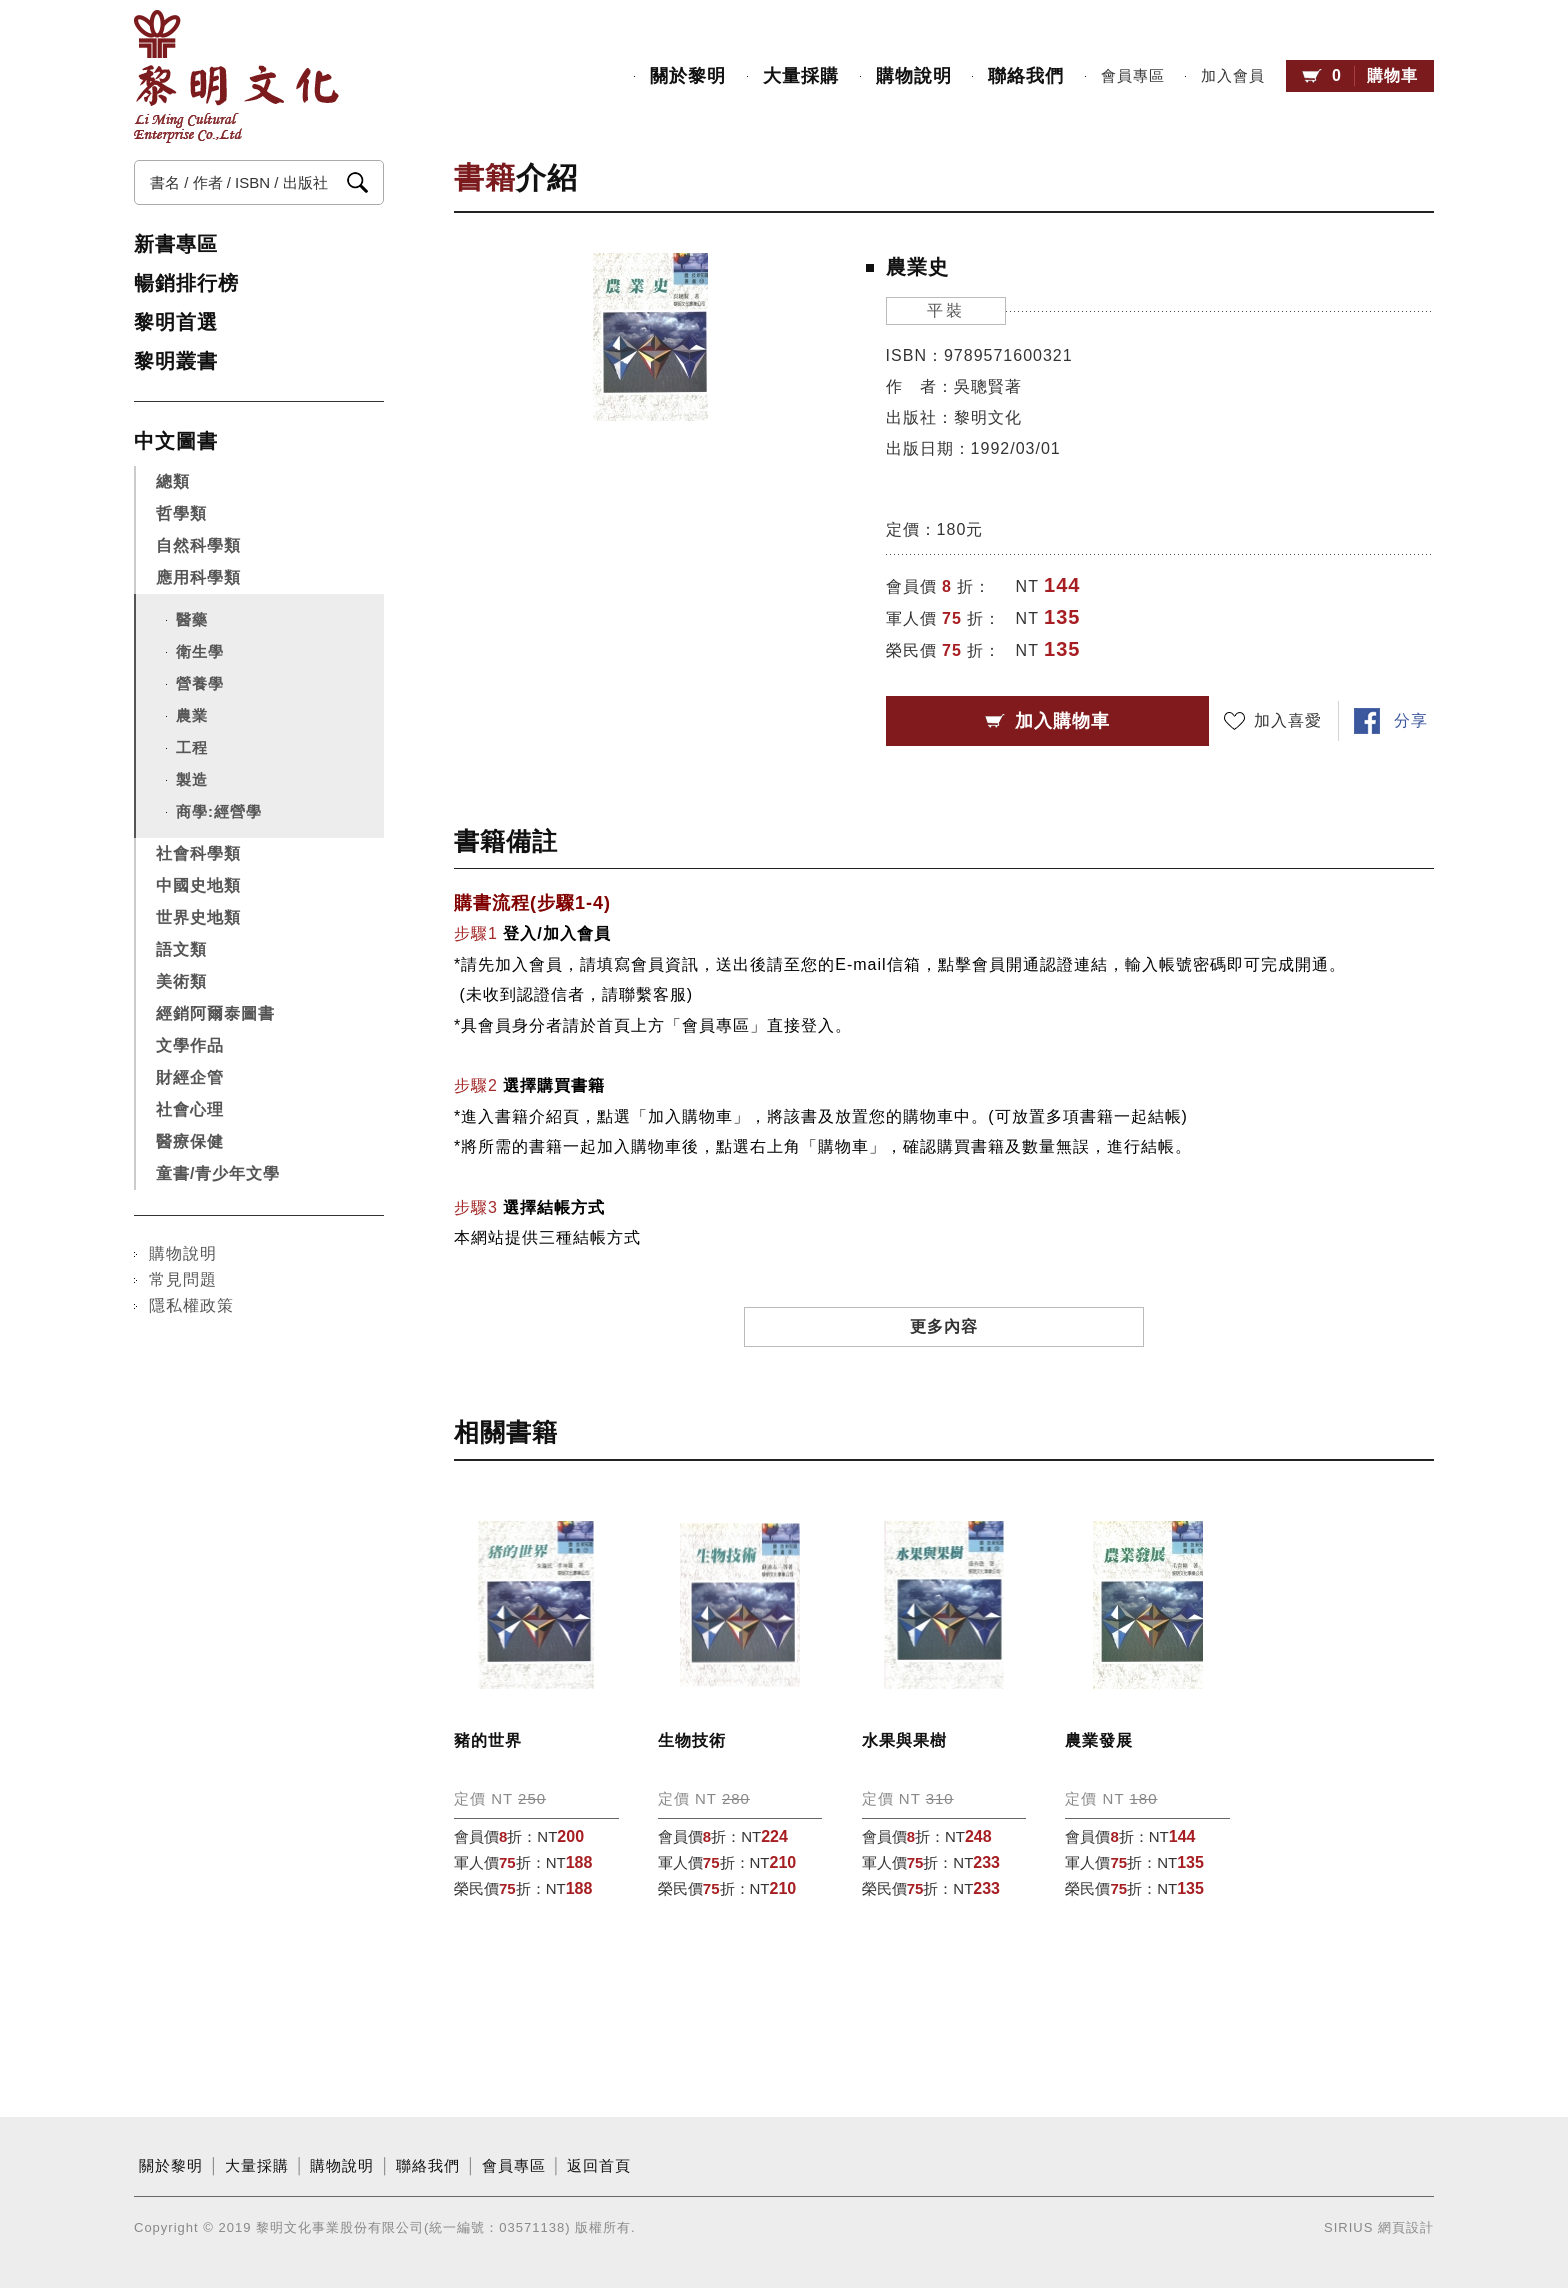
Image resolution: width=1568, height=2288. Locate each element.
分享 (1411, 720)
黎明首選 (176, 322)
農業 (192, 715)
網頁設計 (1406, 2227)
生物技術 (692, 1740)
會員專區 (1133, 76)
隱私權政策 (191, 1305)
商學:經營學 (219, 811)
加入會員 (1233, 76)
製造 (192, 779)
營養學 (200, 683)
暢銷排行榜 (186, 283)
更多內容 (944, 1326)
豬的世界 (488, 1740)
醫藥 (192, 619)
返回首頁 (599, 2166)
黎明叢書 (176, 361)
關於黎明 (688, 76)
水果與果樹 (904, 1740)
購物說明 (914, 76)
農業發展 (1099, 1740)
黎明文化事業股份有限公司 (236, 76)
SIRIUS (1348, 2227)
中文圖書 (176, 441)
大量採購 (801, 76)
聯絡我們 (1026, 76)
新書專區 (176, 244)
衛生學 (200, 651)
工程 (192, 747)
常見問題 (183, 1279)
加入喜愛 (1288, 720)
